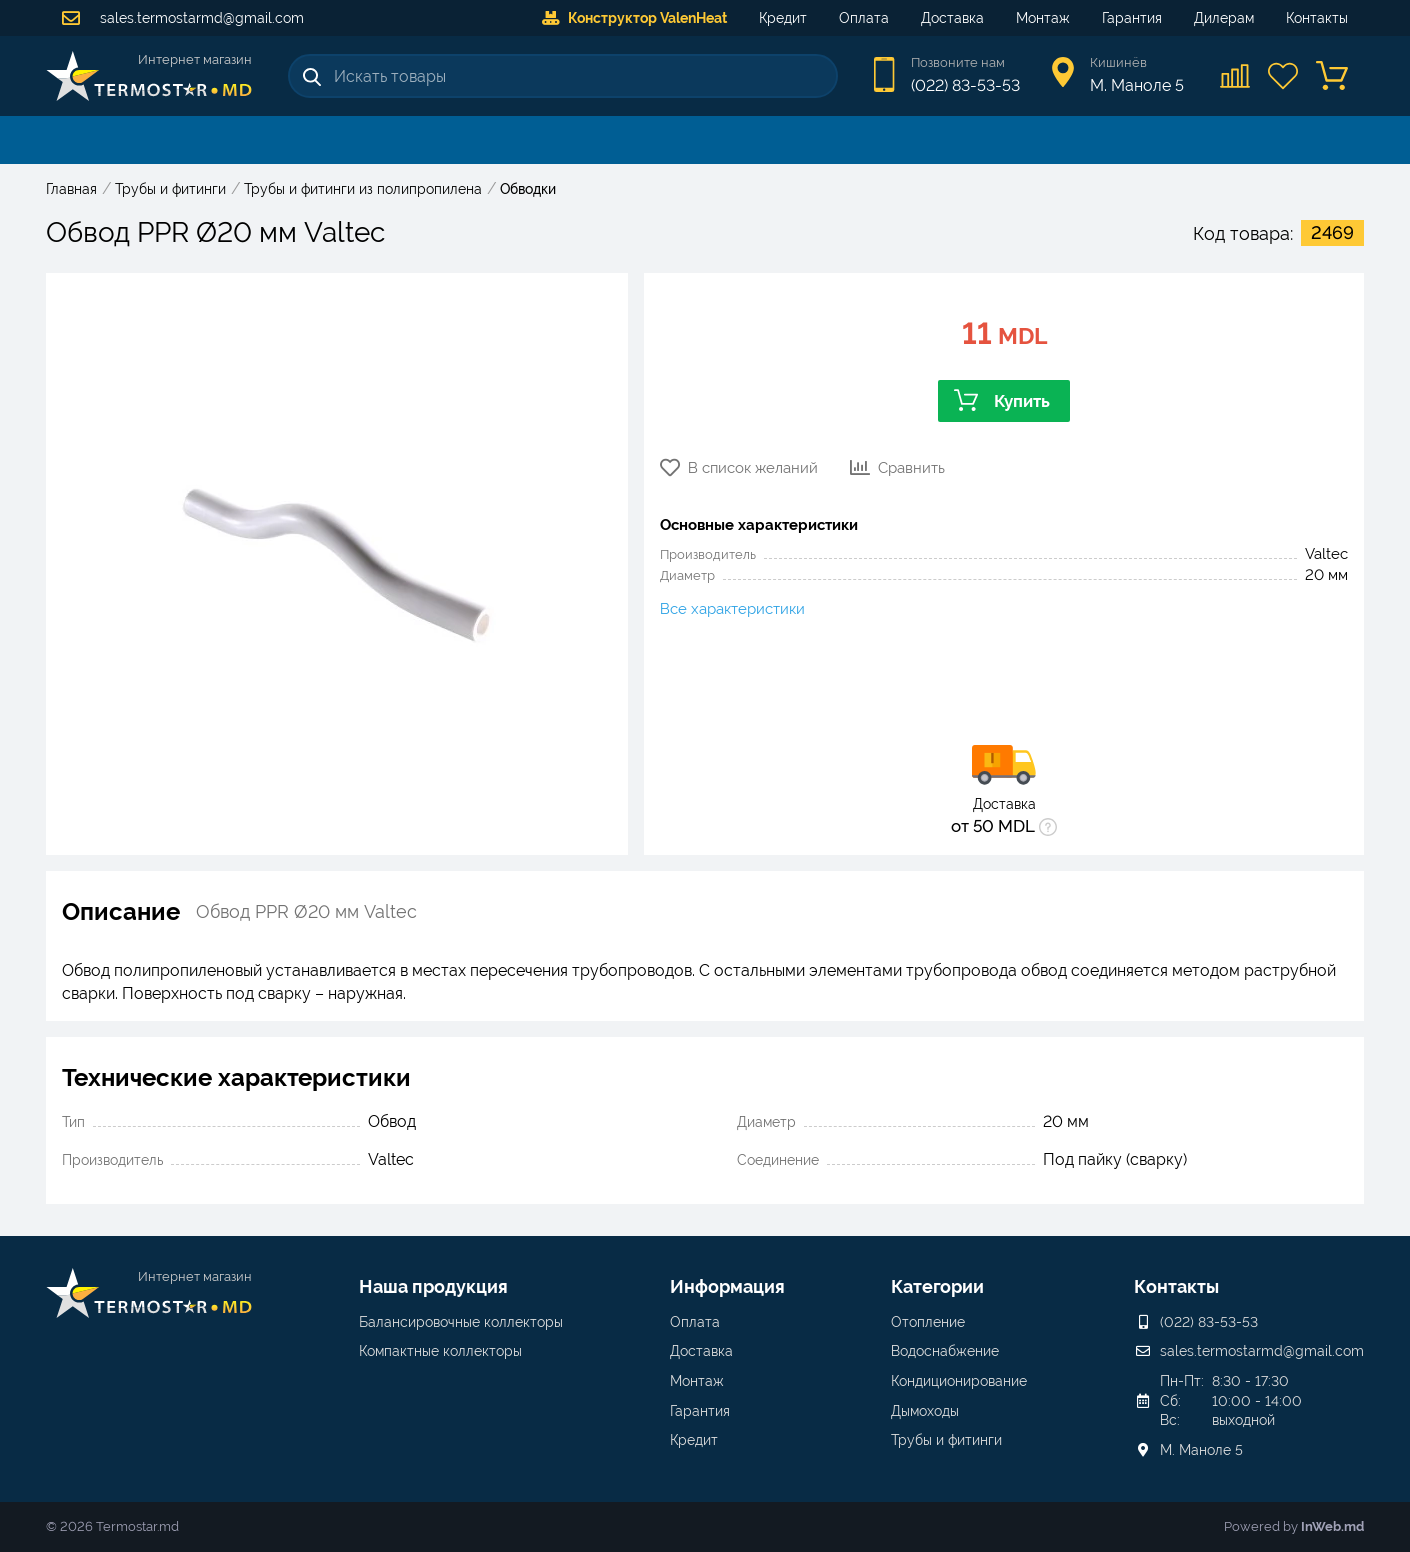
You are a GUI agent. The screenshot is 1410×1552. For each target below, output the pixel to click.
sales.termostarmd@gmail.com (183, 18)
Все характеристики (732, 609)
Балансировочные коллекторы (461, 1322)
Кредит (783, 18)
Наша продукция (433, 1286)
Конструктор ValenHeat (634, 18)
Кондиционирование (959, 1381)
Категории (937, 1286)
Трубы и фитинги (946, 1440)
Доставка (952, 18)
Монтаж (1043, 18)
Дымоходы (925, 1411)
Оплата (864, 18)
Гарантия (1132, 18)
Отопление (928, 1322)
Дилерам (1224, 18)
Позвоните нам (958, 62)
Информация (727, 1286)
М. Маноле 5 (1201, 1450)
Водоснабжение (945, 1351)
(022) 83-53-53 (965, 85)
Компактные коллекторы (440, 1351)
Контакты (1317, 18)
